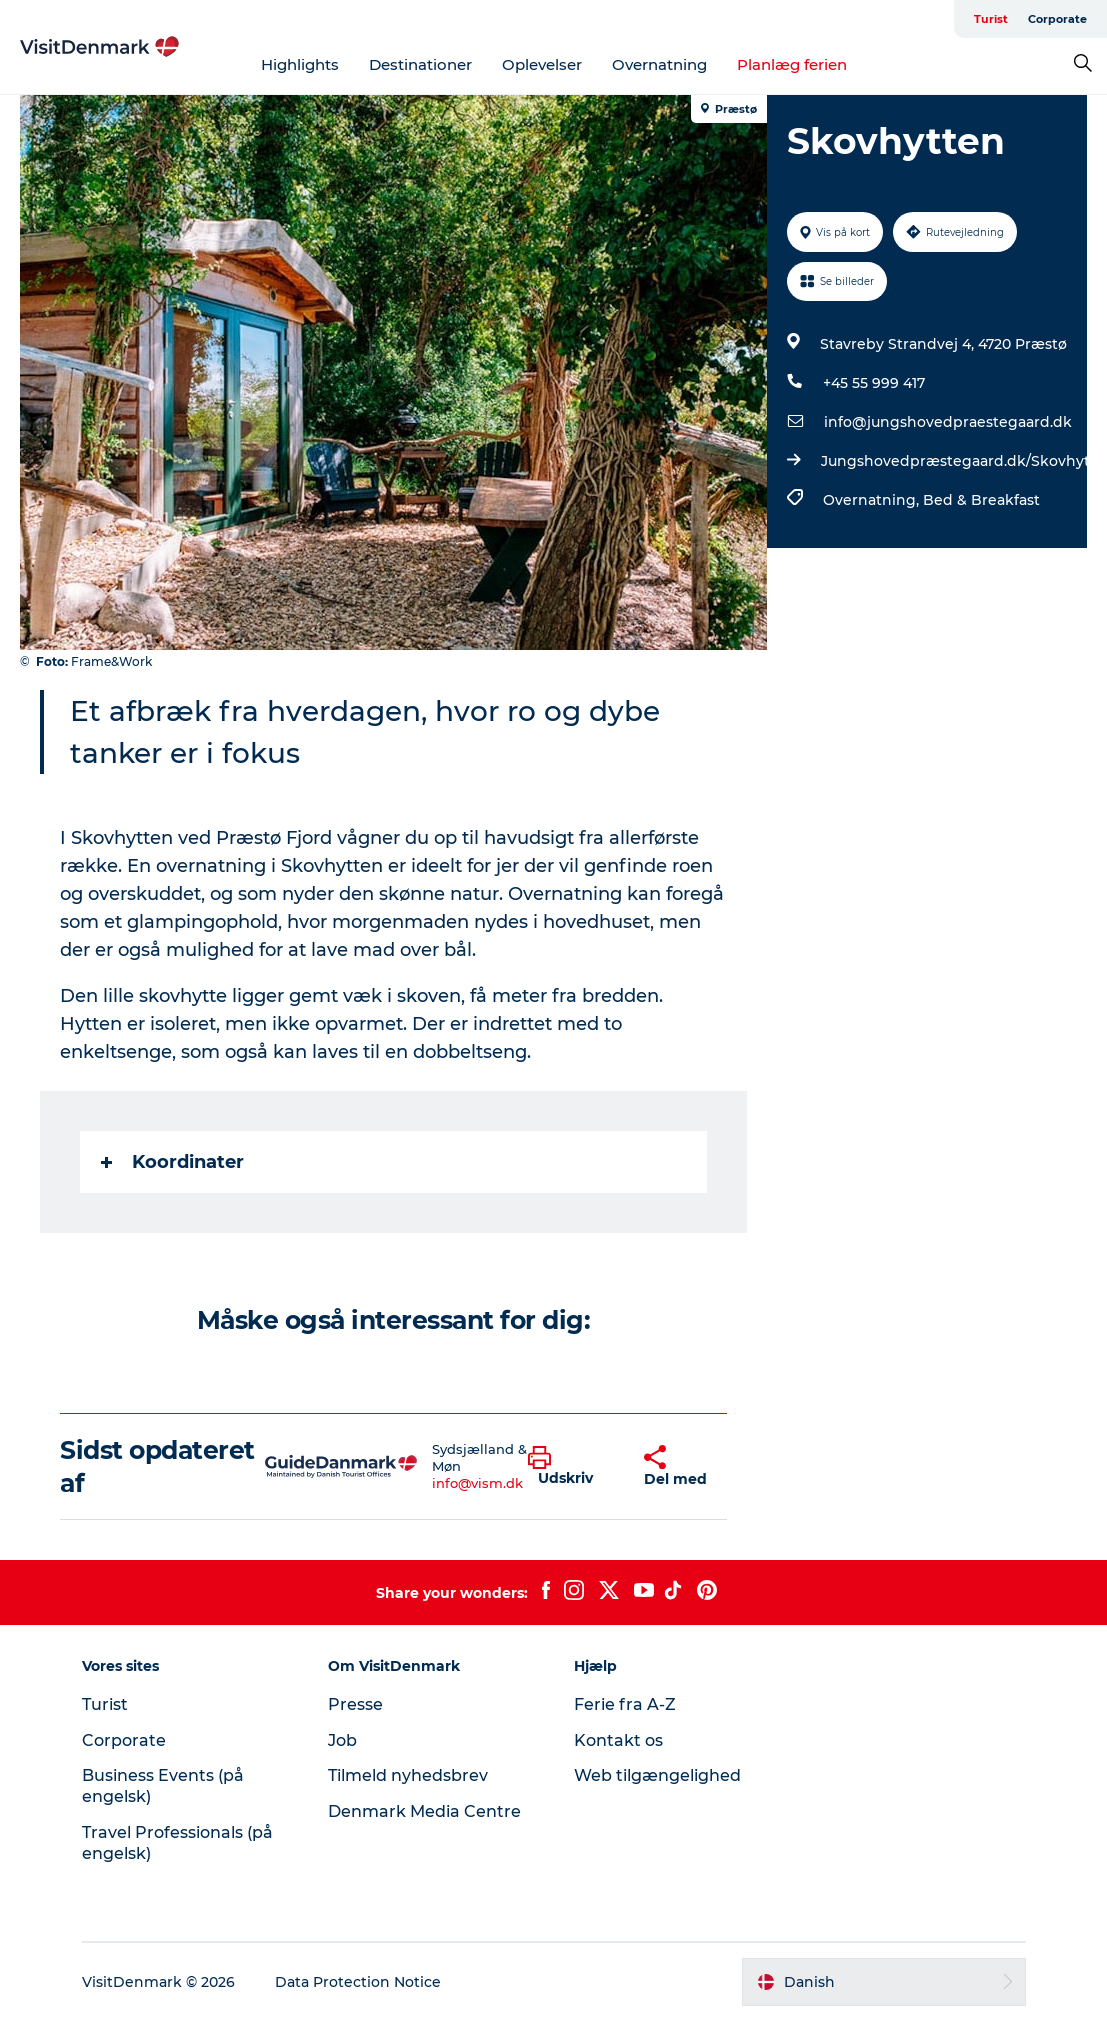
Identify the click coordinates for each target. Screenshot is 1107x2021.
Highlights (300, 64)
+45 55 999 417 (874, 383)
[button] (571, 1467)
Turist (991, 19)
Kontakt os (618, 1740)
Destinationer (420, 64)
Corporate (1057, 19)
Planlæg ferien (792, 64)
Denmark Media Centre (424, 1811)
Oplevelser (542, 64)
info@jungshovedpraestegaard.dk (948, 422)
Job (342, 1740)
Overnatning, (873, 500)
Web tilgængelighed (657, 1775)
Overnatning (659, 64)
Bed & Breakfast (981, 500)
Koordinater (172, 1162)
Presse (355, 1704)
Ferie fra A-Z (625, 1704)
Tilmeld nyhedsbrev (408, 1775)
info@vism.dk (477, 1483)
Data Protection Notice (358, 1982)
